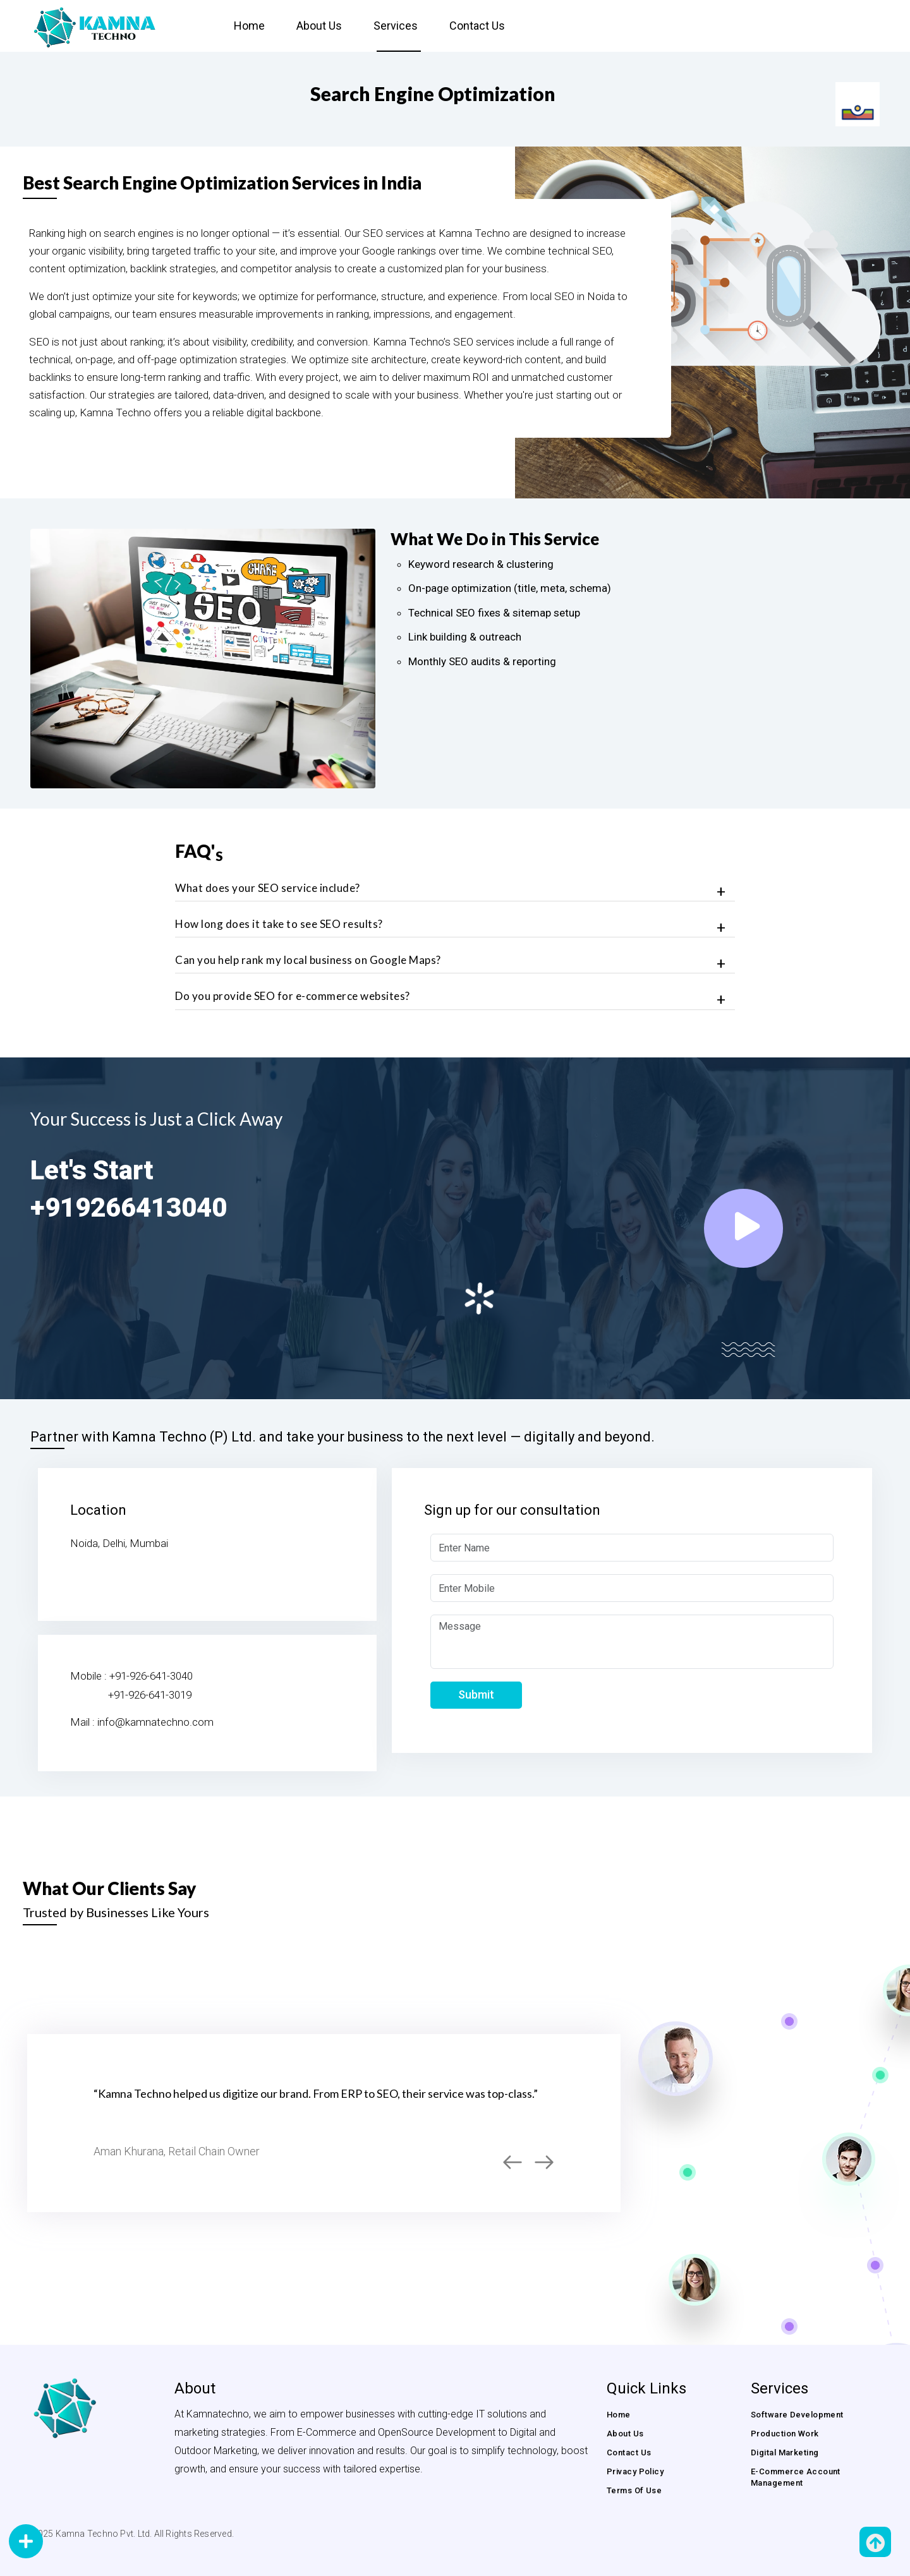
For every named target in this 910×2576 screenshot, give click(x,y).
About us (625, 2433)
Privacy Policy (635, 2471)
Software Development (797, 2414)
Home (249, 25)
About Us (319, 25)
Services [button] (395, 25)
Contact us (477, 25)
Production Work (785, 2433)
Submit (476, 1694)
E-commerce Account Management (795, 2477)
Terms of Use (634, 2490)
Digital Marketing (784, 2452)
